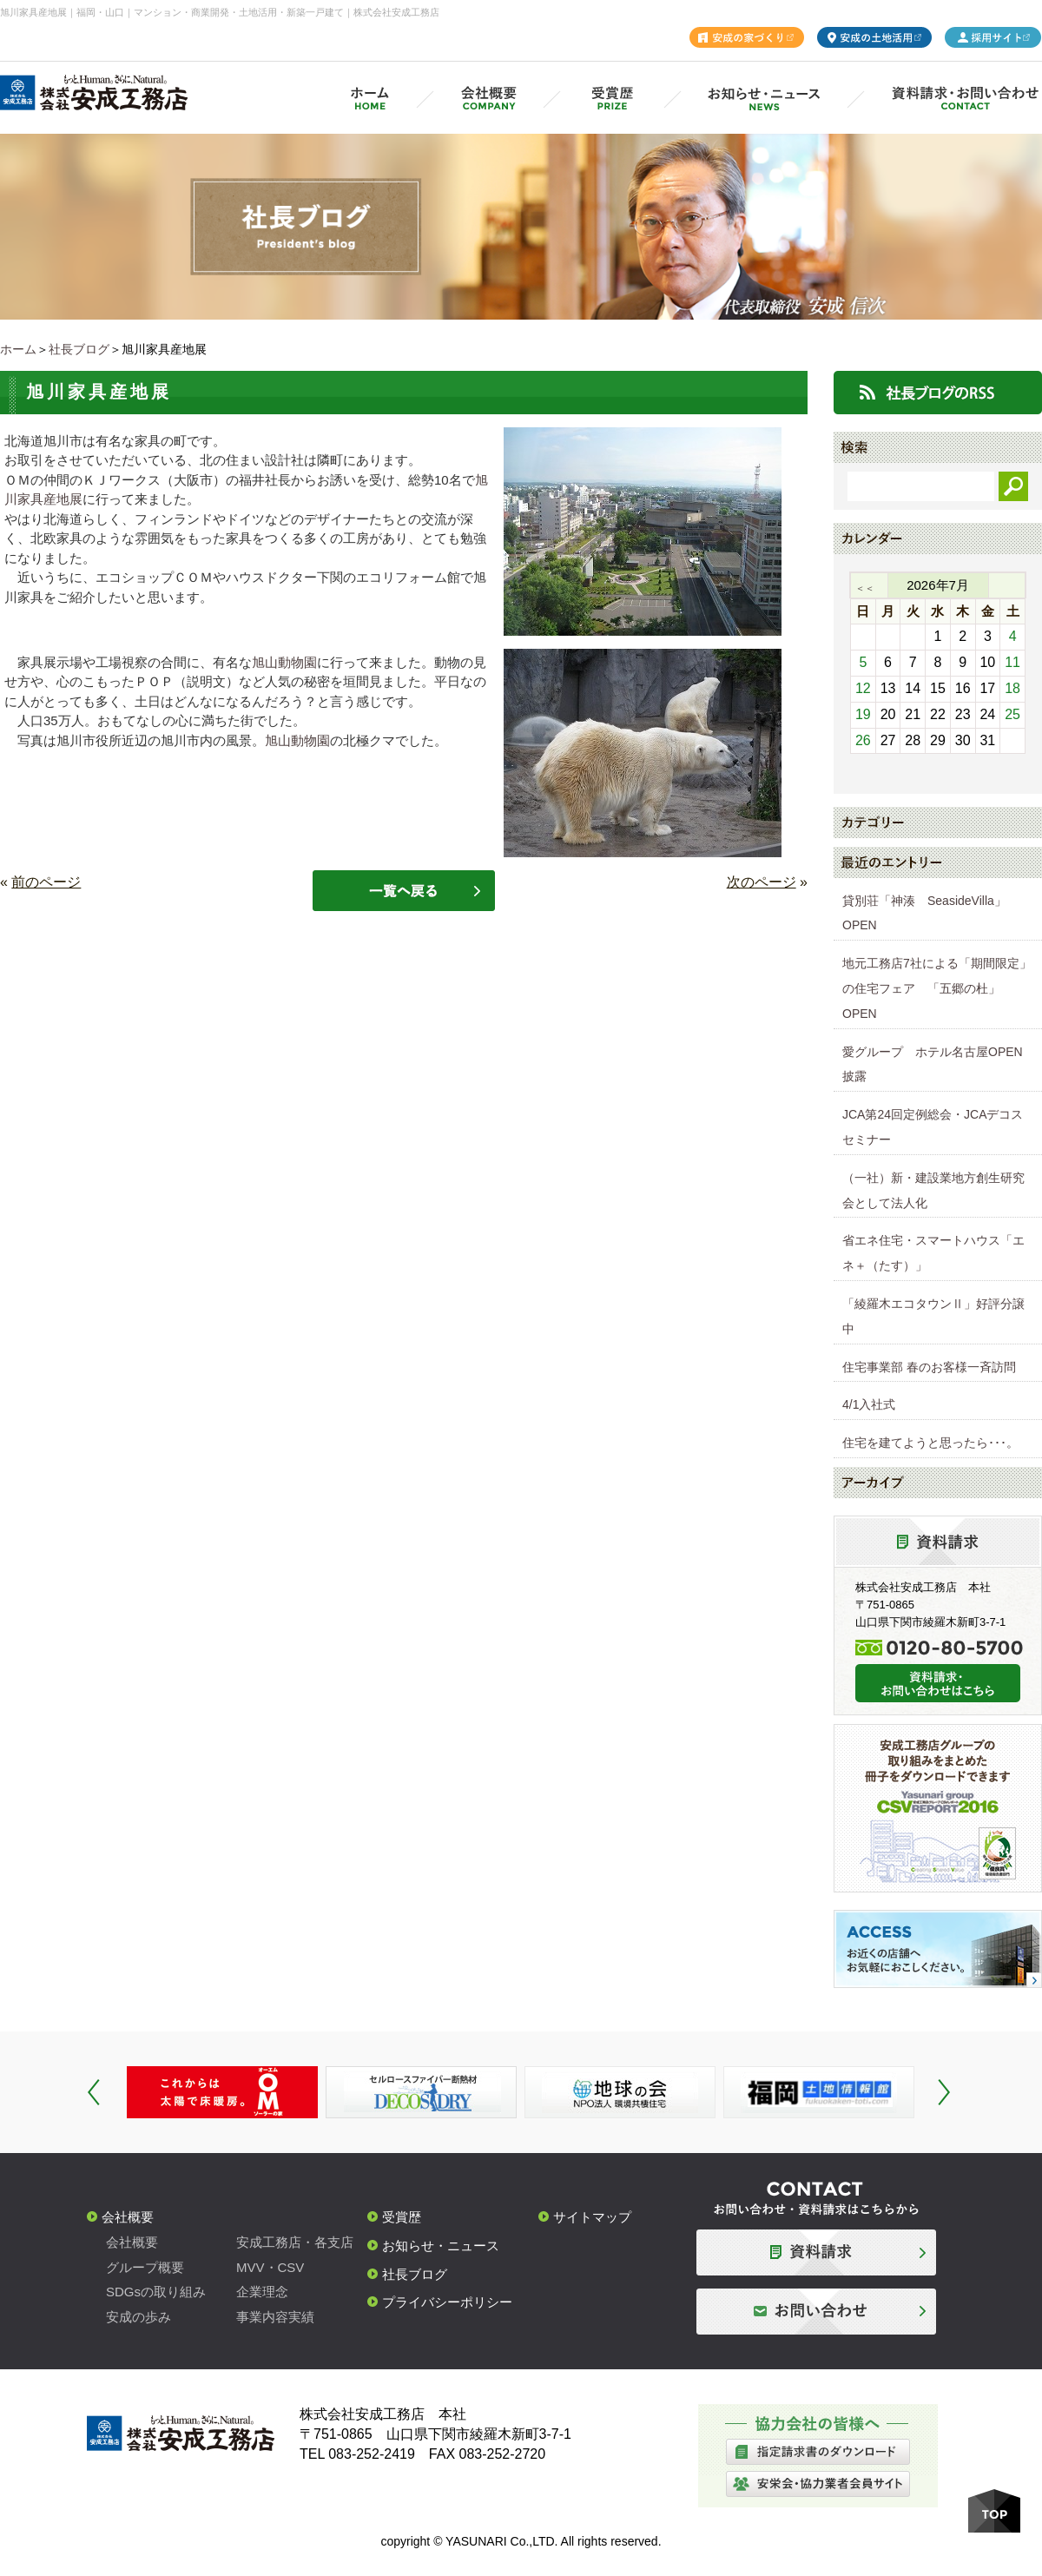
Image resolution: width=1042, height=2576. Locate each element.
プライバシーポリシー (447, 2302)
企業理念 (262, 2291)
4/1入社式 (868, 1404)
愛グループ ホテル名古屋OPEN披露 (932, 1064)
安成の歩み (138, 2316)
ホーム (18, 349)
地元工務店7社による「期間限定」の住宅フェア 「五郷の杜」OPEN (937, 988)
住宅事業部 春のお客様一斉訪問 (929, 1367)
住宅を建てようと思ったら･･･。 (930, 1443)
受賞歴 (401, 2216)
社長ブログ (79, 349)
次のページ (761, 882)
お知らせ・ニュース (440, 2245)
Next (944, 2092)
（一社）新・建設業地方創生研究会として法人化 (933, 1190)
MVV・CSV (270, 2267)
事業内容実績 (275, 2316)
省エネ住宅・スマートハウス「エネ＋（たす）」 (933, 1252)
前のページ (46, 882)
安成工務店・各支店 (294, 2242)
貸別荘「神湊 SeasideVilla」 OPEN (930, 913)
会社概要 (128, 2216)
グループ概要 (145, 2267)
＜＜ (864, 588)
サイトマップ (592, 2216)
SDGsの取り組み (156, 2291)
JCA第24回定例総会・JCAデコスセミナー (932, 1126)
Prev (94, 2092)
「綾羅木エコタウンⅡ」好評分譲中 (933, 1316)
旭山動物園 (284, 662)
